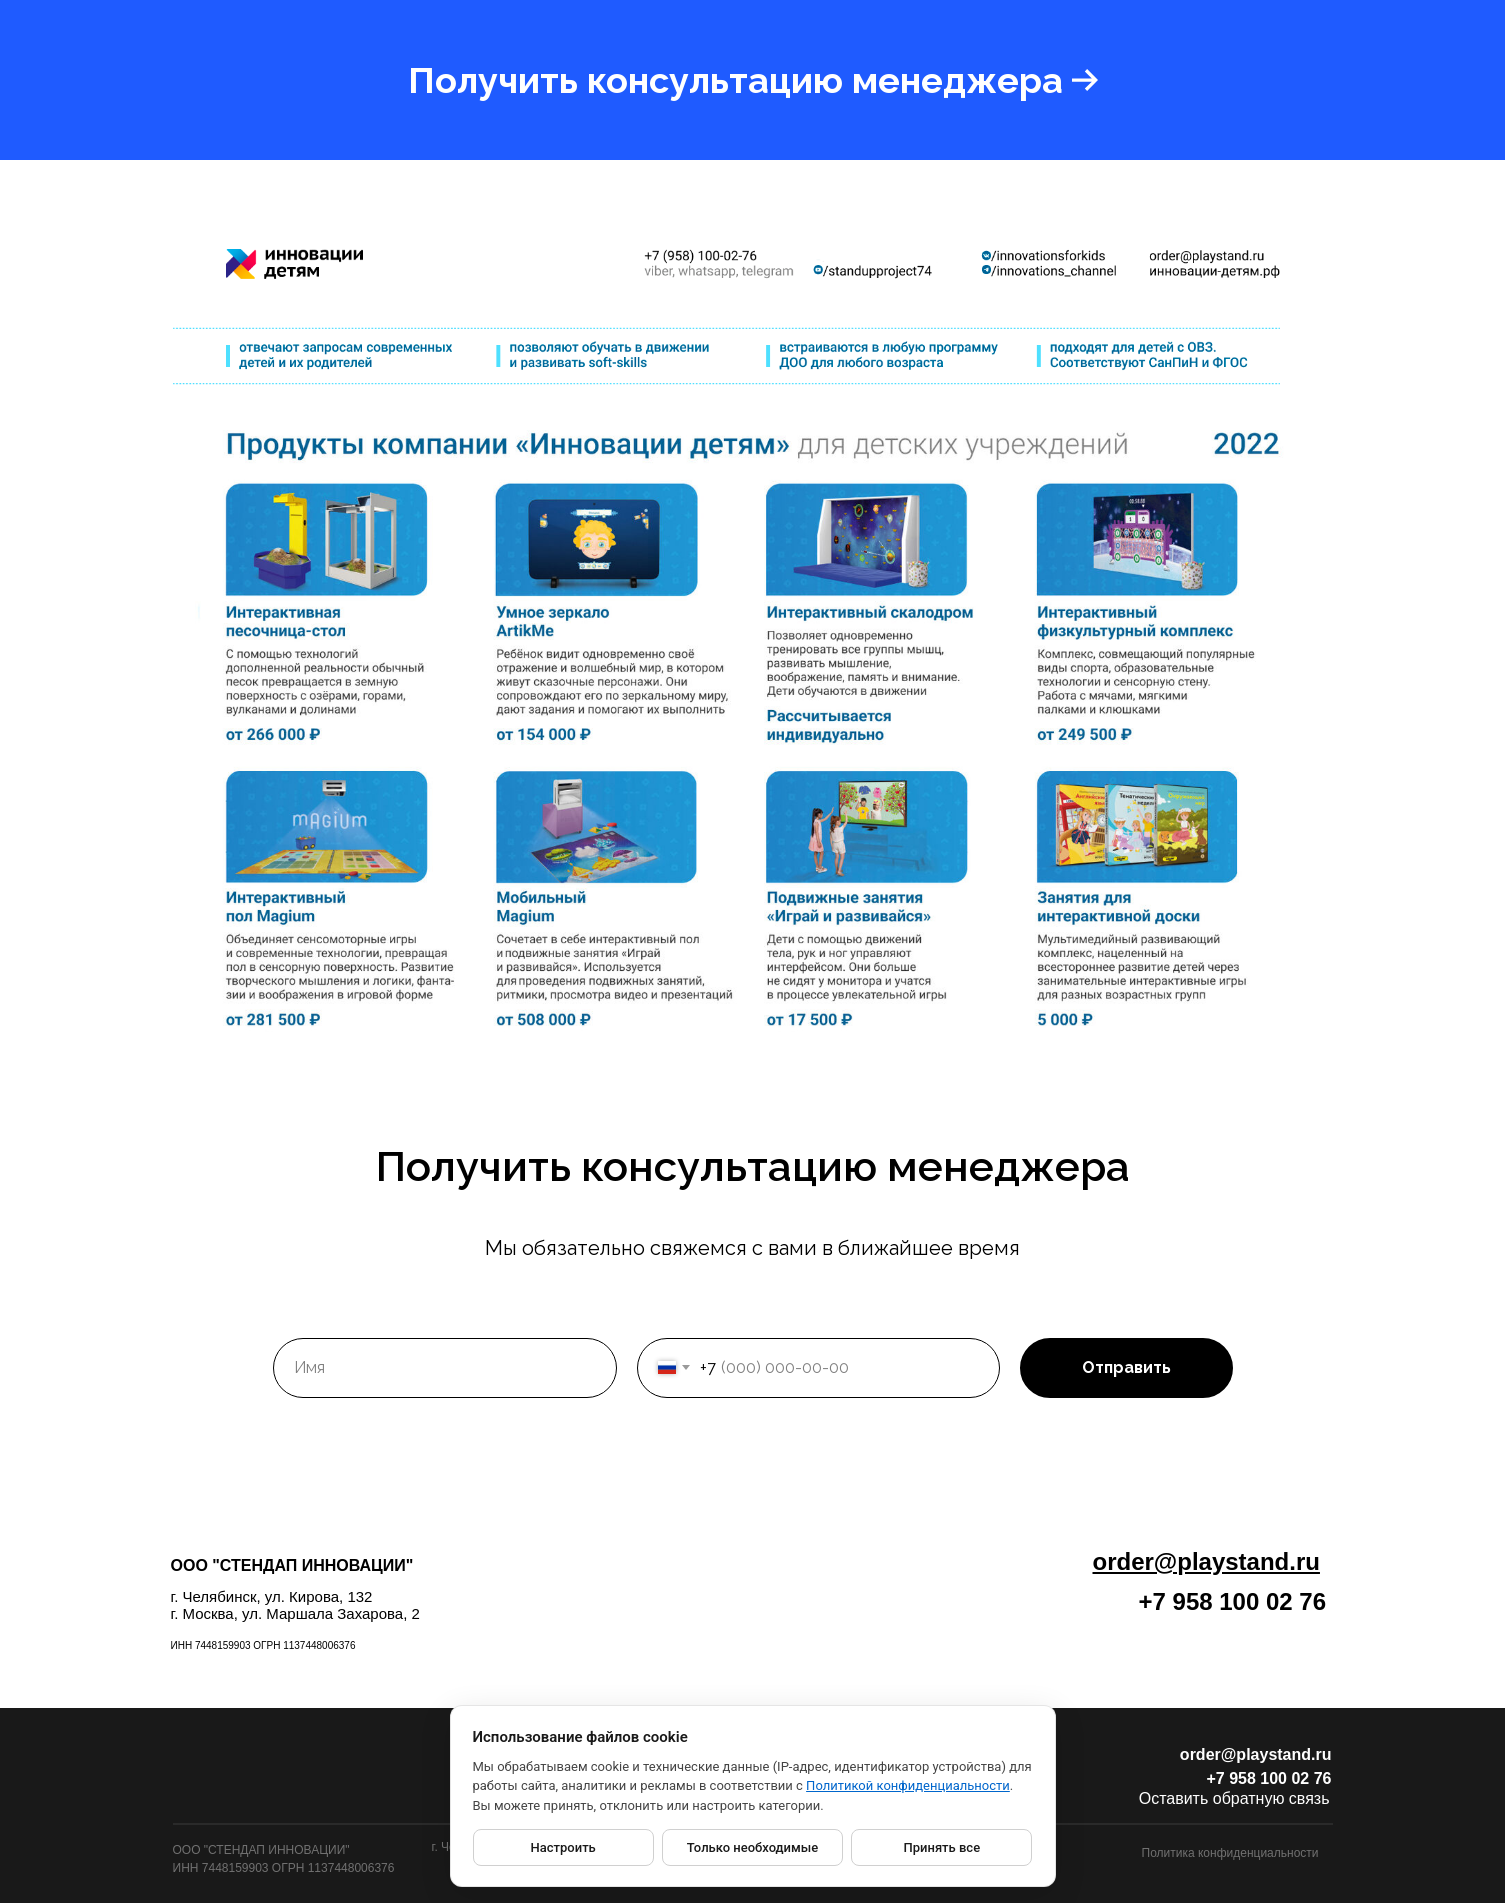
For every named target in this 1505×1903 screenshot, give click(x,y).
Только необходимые (752, 1847)
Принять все (942, 1847)
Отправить (1126, 1367)
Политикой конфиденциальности (908, 1785)
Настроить (563, 1847)
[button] (752, 80)
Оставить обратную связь (1234, 1798)
